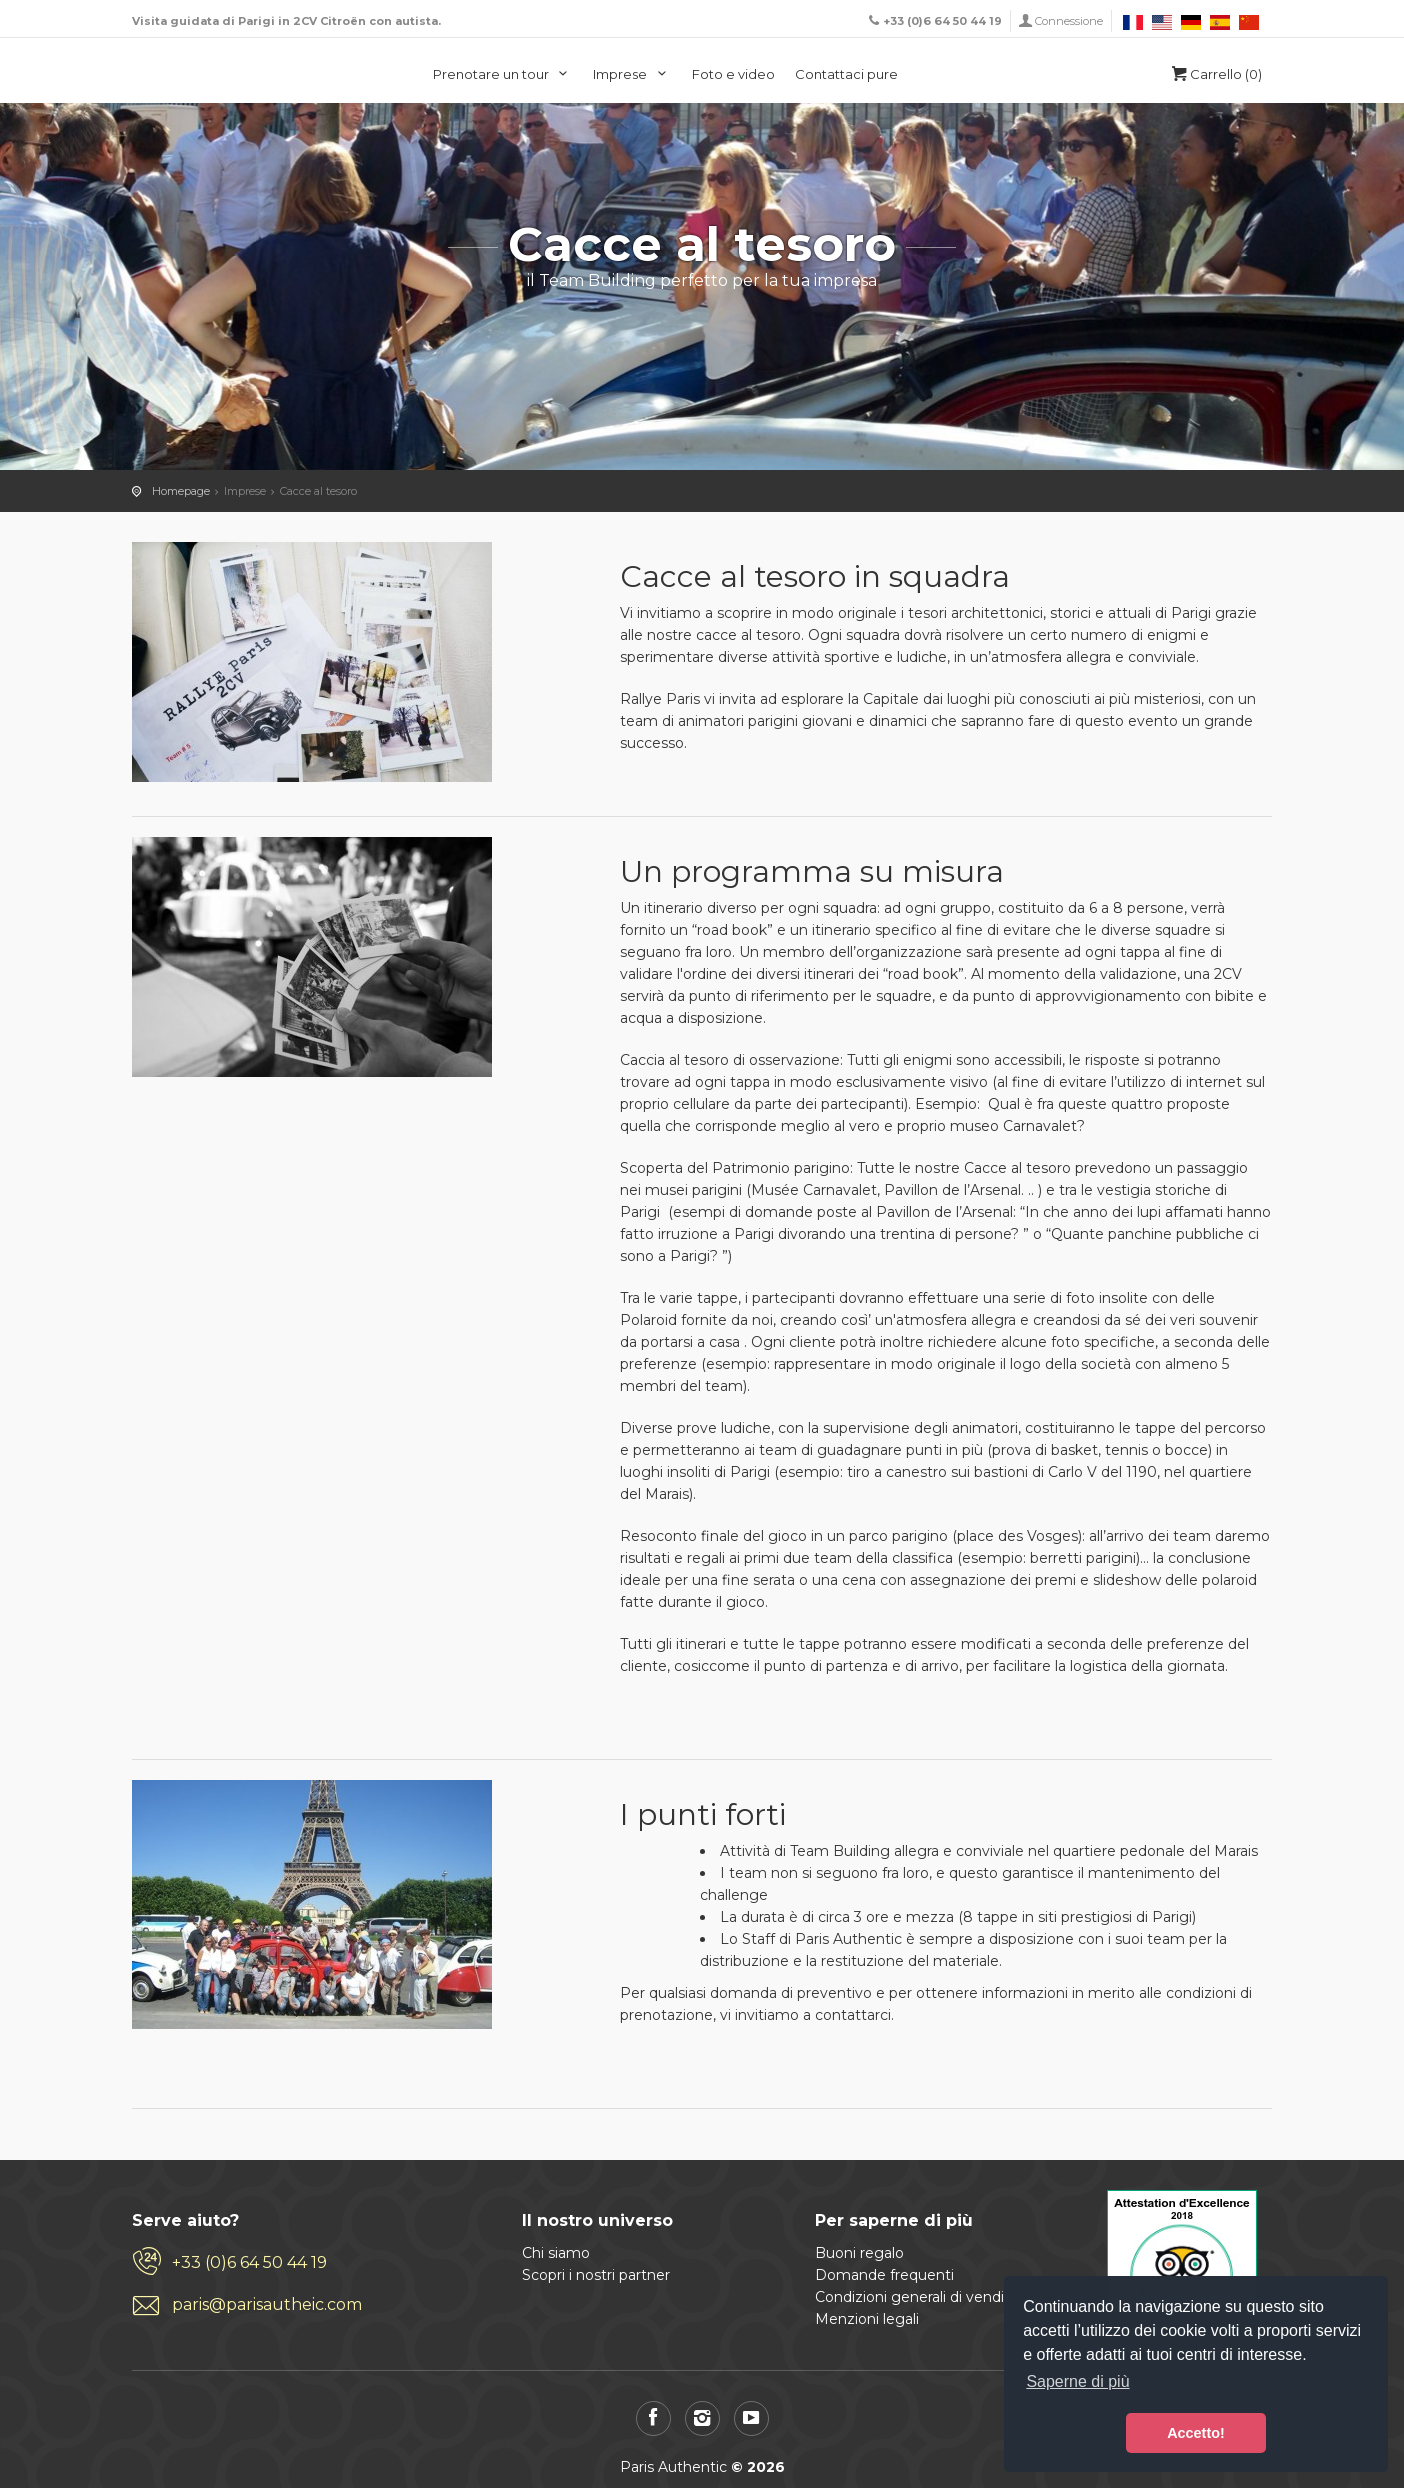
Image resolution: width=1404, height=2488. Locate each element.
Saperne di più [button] (1077, 2381)
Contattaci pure (846, 74)
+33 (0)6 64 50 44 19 (249, 2262)
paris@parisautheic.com (267, 2304)
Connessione (1069, 21)
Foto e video (733, 74)
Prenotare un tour (503, 74)
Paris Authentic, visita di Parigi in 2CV (210, 73)
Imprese (632, 74)
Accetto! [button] (1196, 2433)
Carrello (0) (1215, 74)
